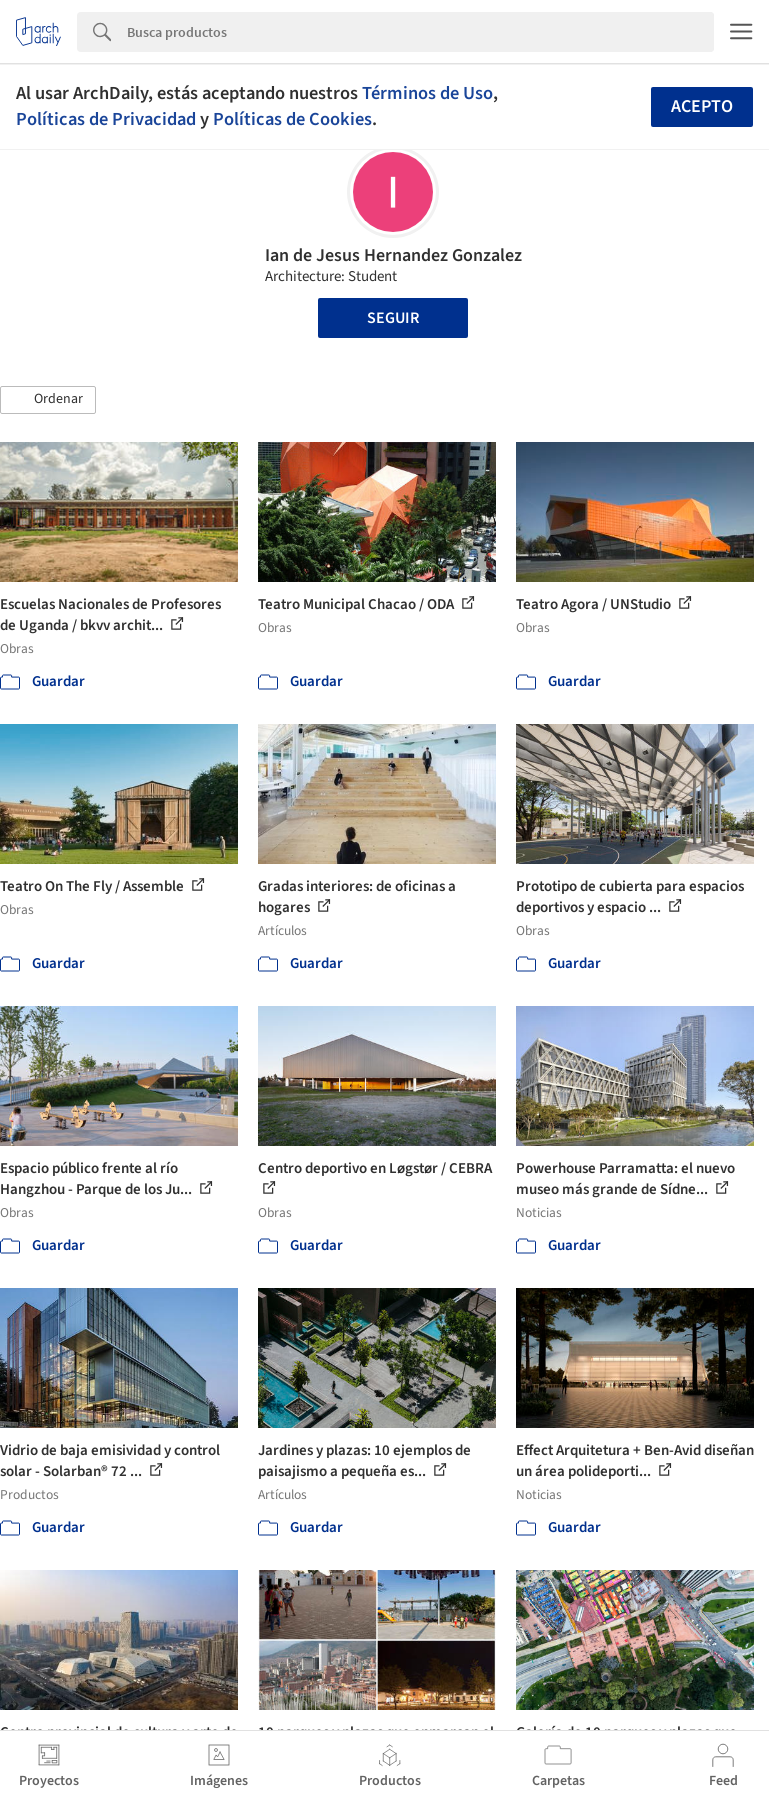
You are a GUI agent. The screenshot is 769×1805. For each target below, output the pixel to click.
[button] (48, 400)
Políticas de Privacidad (106, 119)
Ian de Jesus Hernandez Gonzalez (393, 255)
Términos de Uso (427, 93)
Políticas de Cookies (292, 119)
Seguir (393, 318)
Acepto (702, 106)
